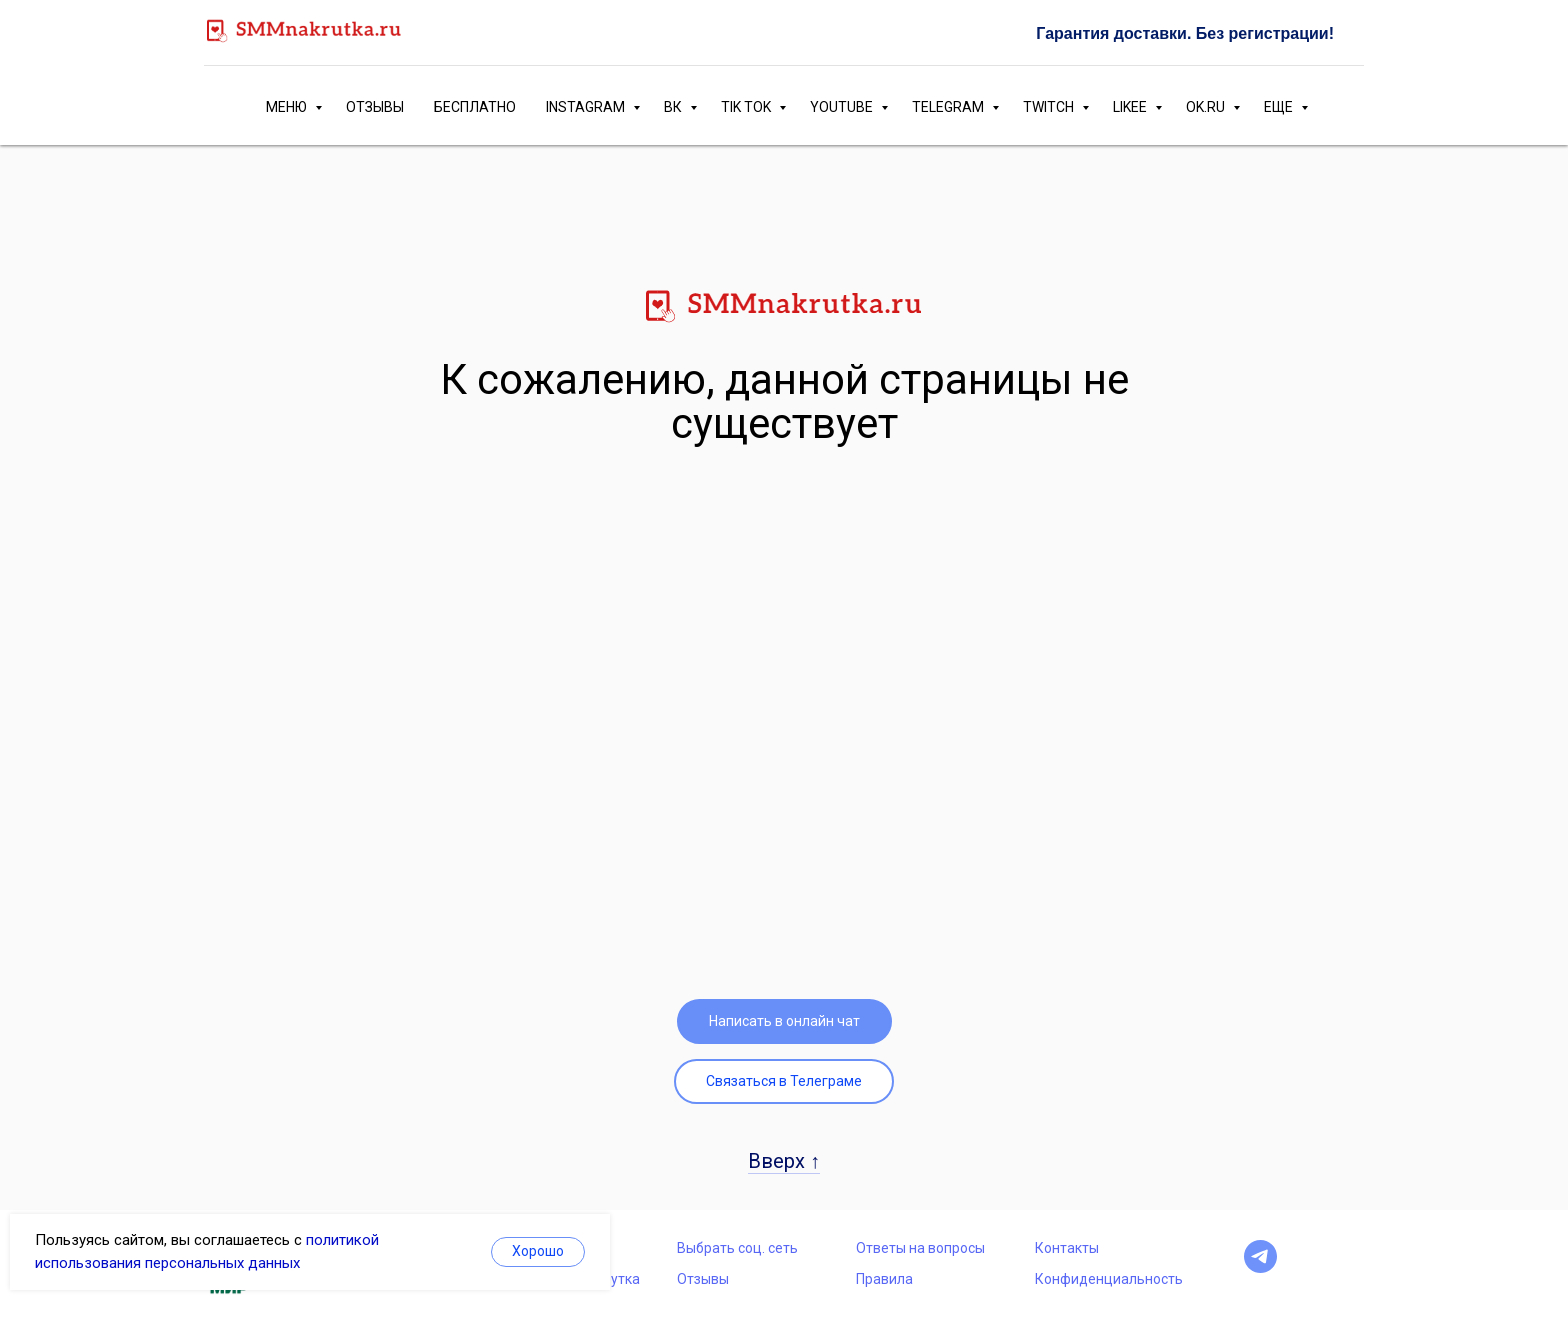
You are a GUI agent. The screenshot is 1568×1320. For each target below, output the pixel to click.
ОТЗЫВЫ (375, 107)
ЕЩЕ (1280, 107)
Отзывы (703, 1279)
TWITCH (1050, 107)
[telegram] (1260, 1267)
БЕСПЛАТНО (475, 107)
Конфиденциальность (1109, 1279)
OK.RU (1207, 107)
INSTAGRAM (587, 107)
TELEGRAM (949, 107)
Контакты (1067, 1248)
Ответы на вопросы (920, 1248)
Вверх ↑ (784, 1161)
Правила (884, 1279)
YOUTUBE (843, 107)
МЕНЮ (288, 107)
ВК (674, 107)
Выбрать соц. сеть (737, 1248)
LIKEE (1131, 107)
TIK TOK (747, 107)
